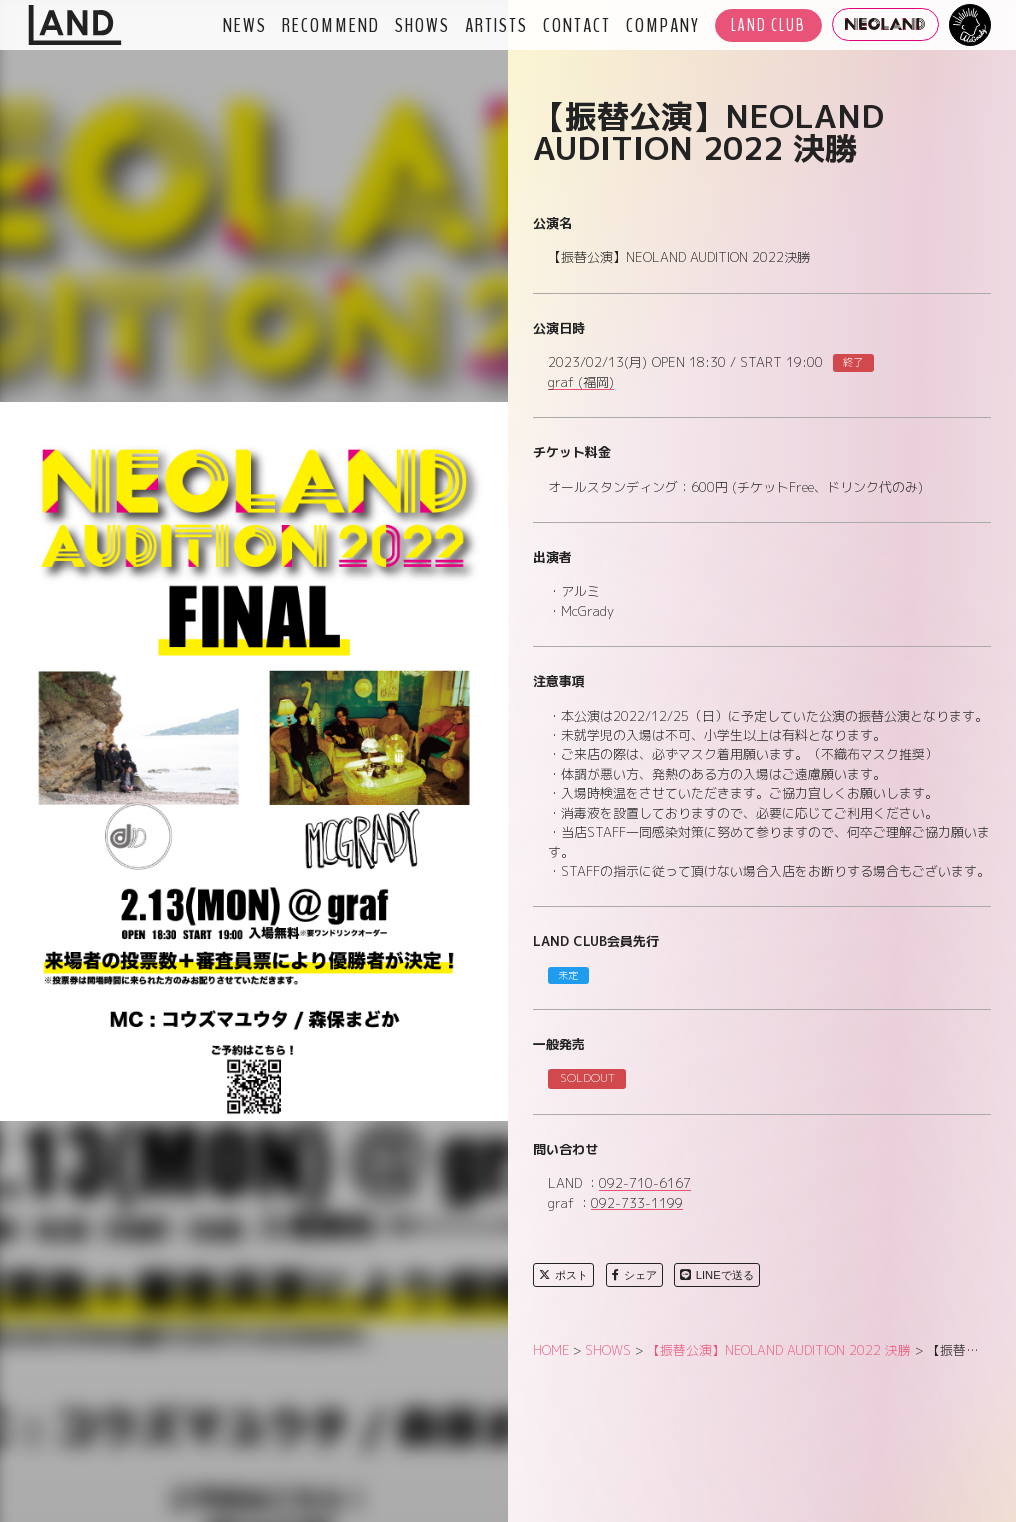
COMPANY (663, 25)
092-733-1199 (637, 1204)
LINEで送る (717, 1275)
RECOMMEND (331, 25)
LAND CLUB (768, 25)
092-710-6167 (645, 1184)
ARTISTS (496, 25)
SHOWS (422, 25)
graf (581, 383)
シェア (634, 1275)
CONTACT (577, 25)
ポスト (563, 1275)
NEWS (245, 25)
